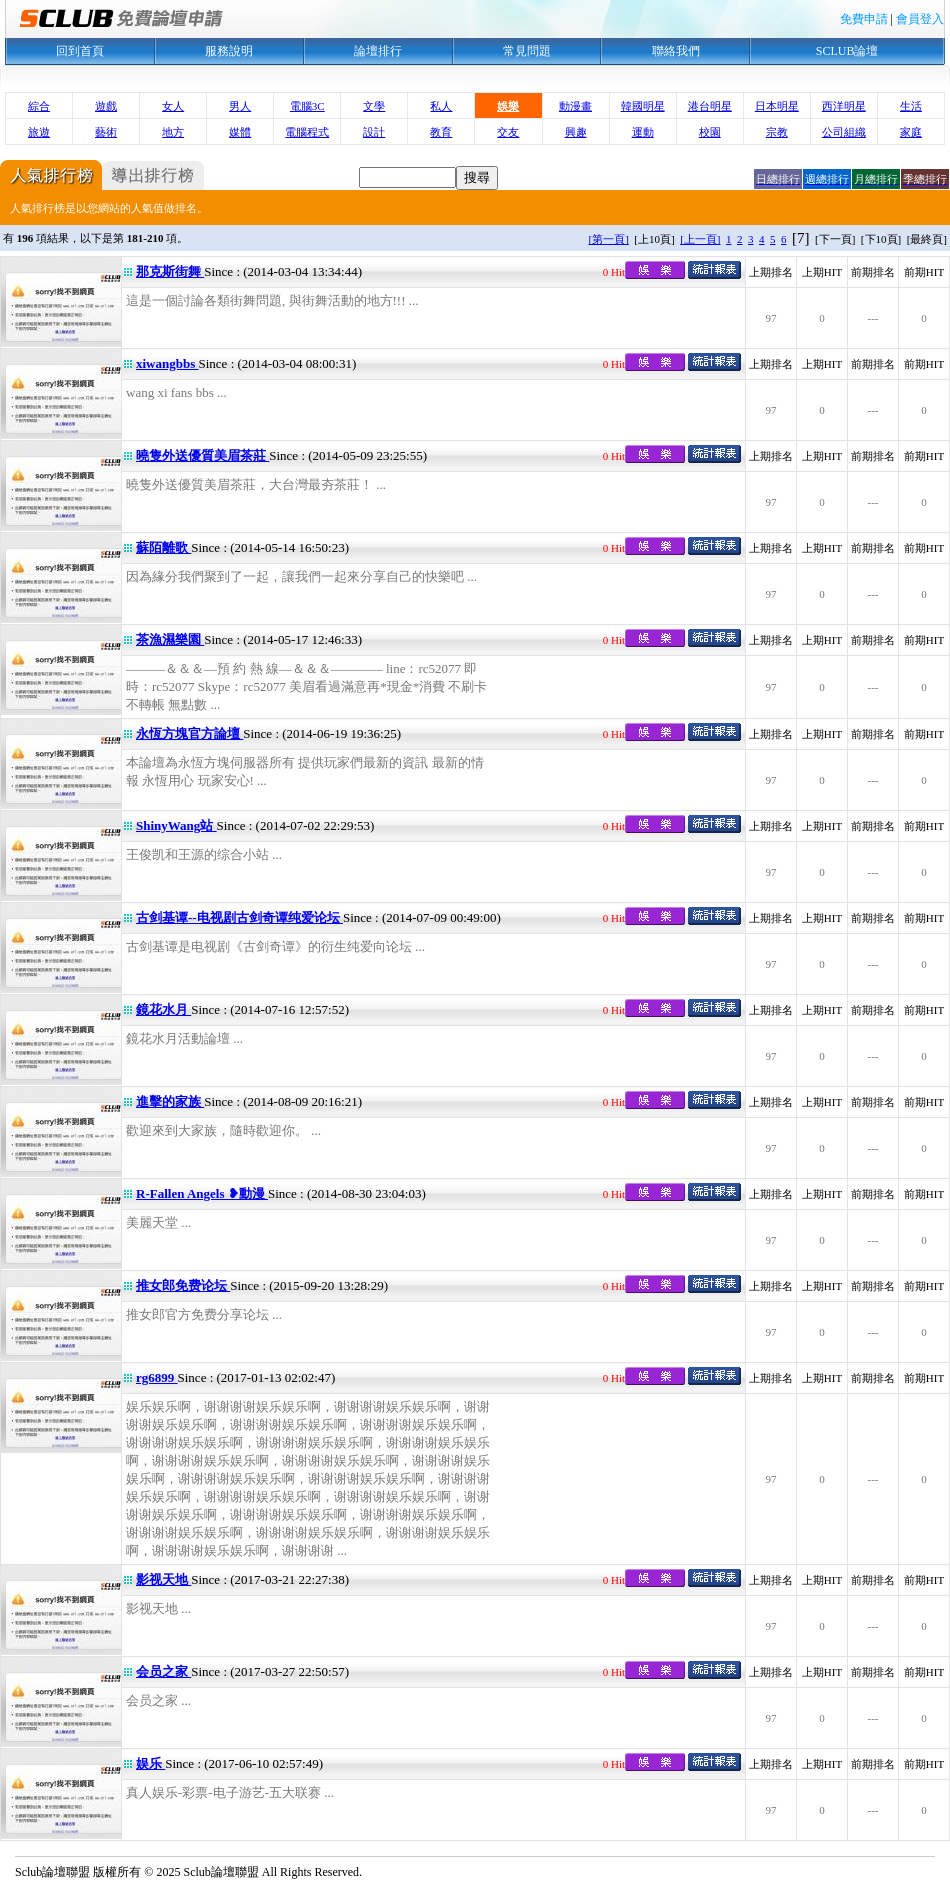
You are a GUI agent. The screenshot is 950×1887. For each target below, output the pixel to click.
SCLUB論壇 (847, 51)
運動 (643, 132)
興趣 (576, 132)
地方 (173, 132)
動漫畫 (575, 106)
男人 (240, 106)
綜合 (39, 106)
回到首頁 (80, 51)
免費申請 (864, 19)
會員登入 (920, 19)
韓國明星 (643, 106)
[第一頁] (609, 239)
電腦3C (307, 106)
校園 (710, 132)
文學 (374, 106)
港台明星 (710, 106)
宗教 (777, 132)
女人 (173, 106)
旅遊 (39, 132)
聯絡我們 (676, 51)
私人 (441, 106)
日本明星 (777, 106)
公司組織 (844, 132)
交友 (508, 132)
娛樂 (508, 106)
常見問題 (527, 51)
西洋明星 (844, 106)
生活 (911, 106)
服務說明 (229, 51)
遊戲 (106, 106)
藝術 (106, 132)
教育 (441, 132)
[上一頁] (700, 239)
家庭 (911, 132)
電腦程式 (307, 132)
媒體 (240, 132)
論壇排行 (378, 51)
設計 (374, 132)
